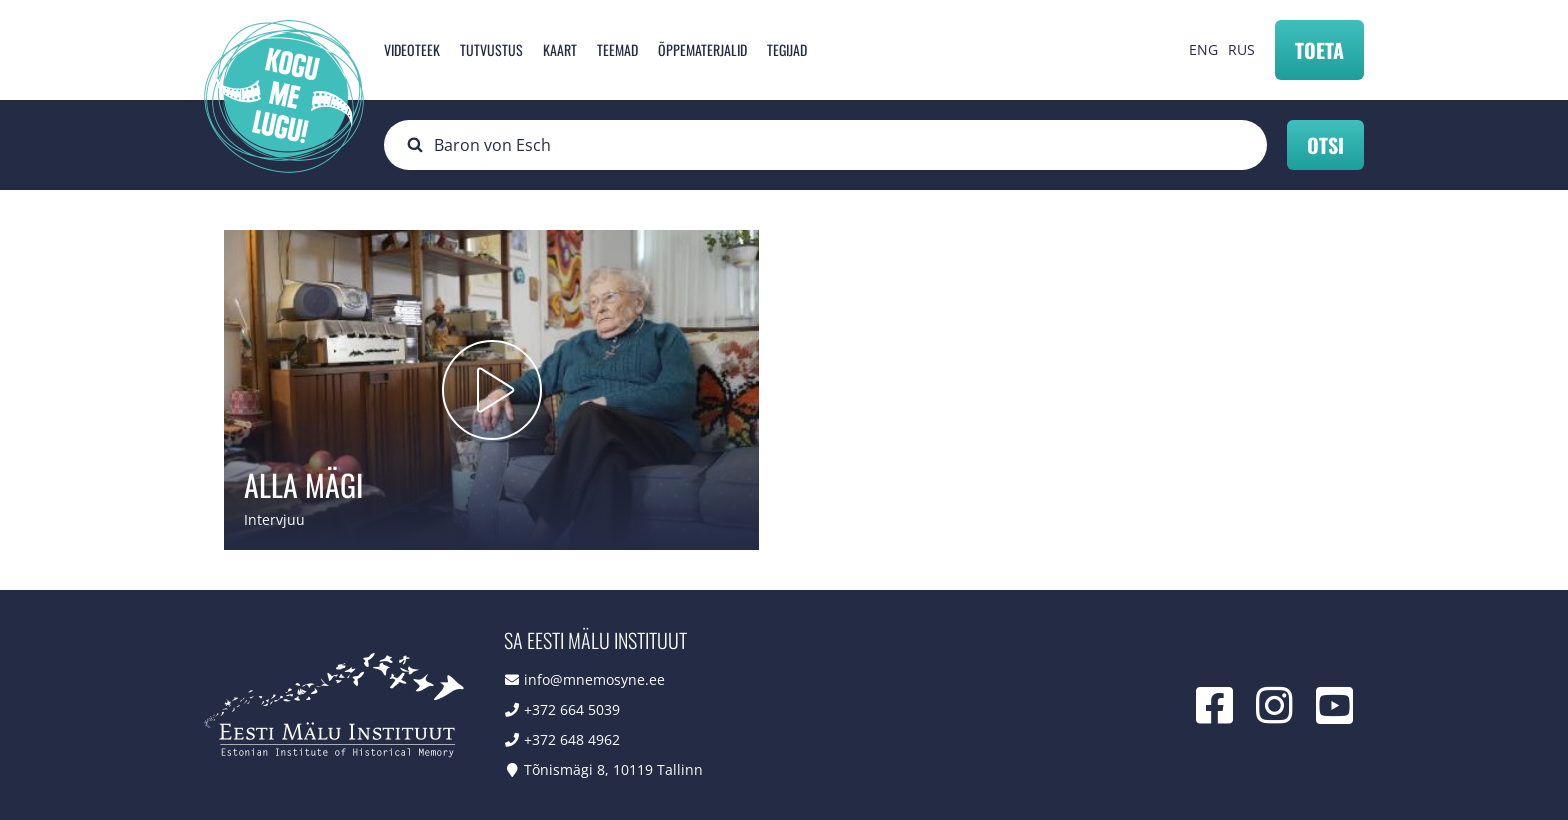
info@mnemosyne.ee (594, 679)
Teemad (617, 49)
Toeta (1319, 50)
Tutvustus (491, 49)
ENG (1203, 49)
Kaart (560, 49)
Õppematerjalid (702, 49)
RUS (1241, 49)
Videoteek (412, 49)
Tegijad (787, 49)
